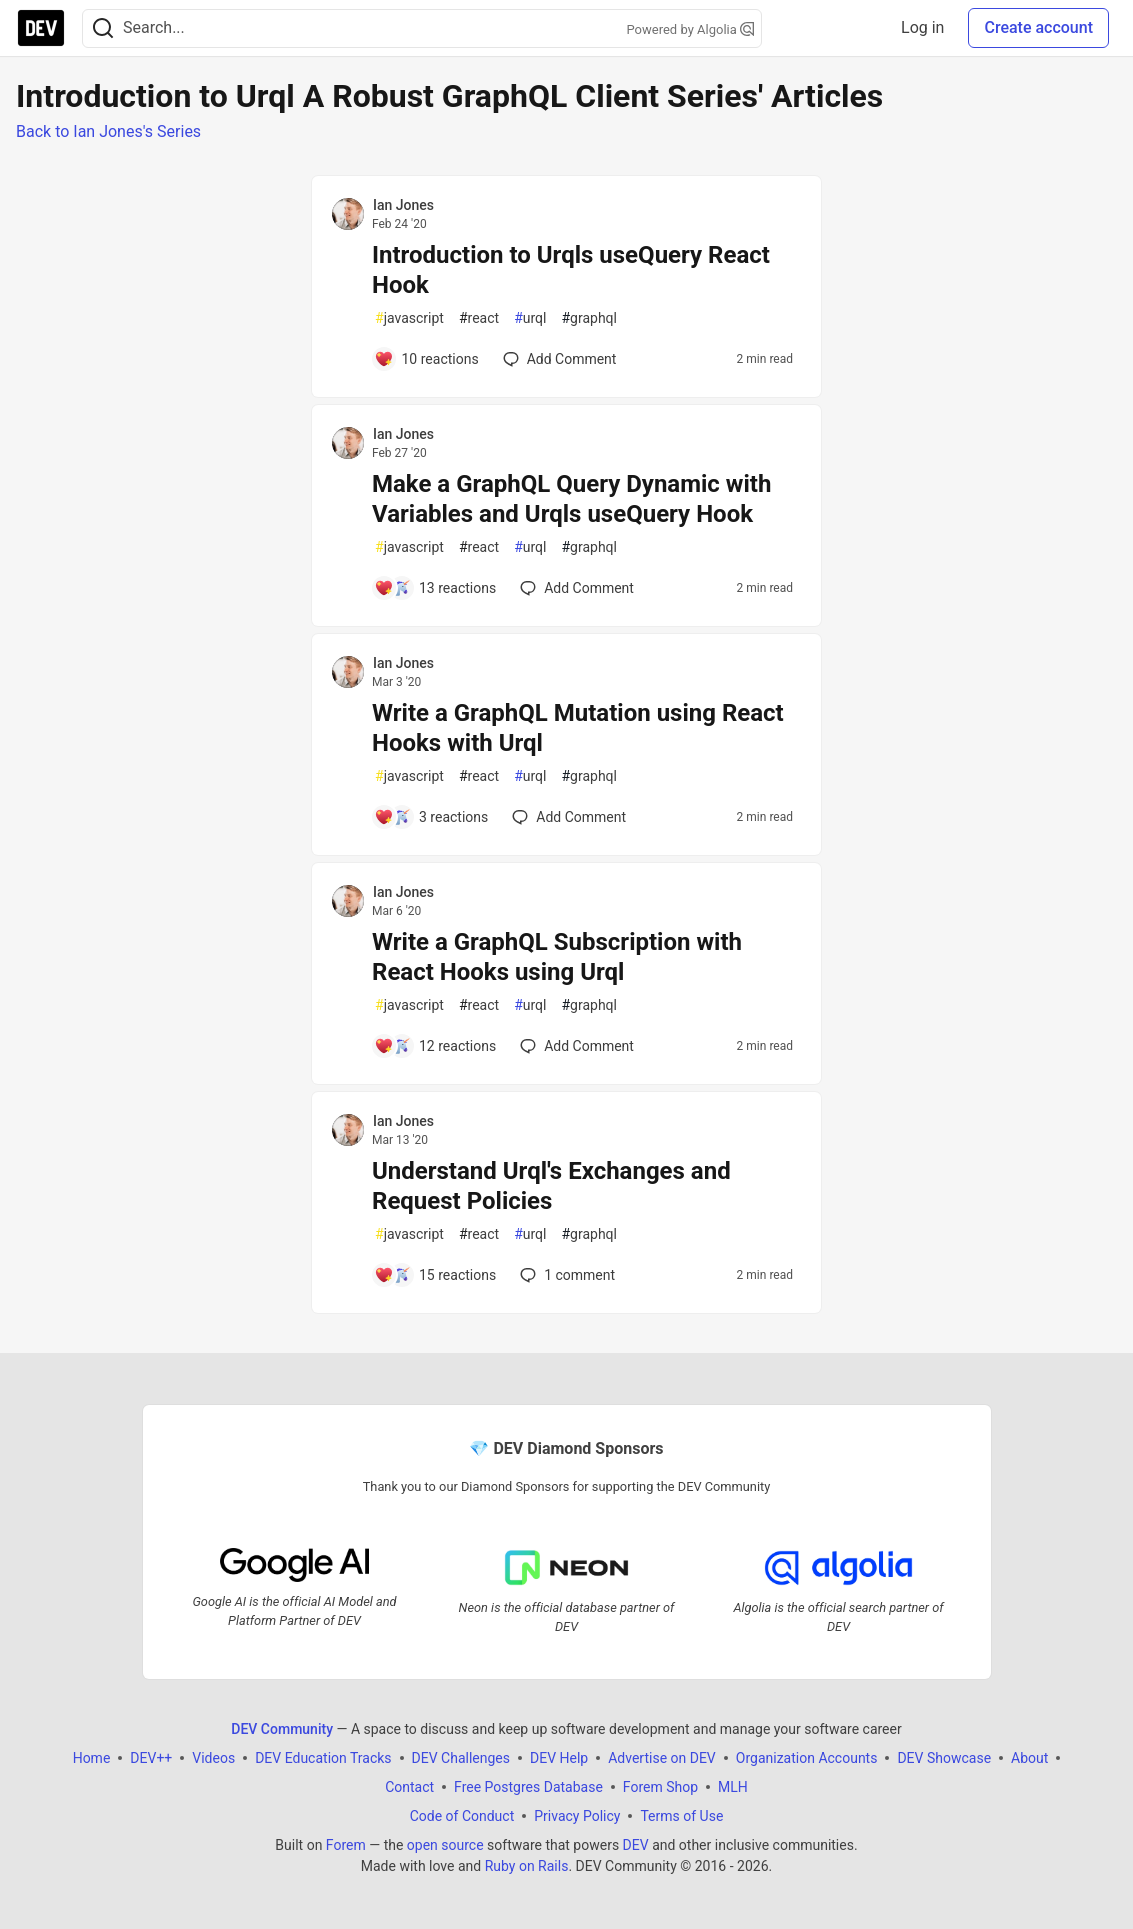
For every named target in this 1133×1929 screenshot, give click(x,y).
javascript (409, 318)
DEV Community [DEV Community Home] (282, 1729)
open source (445, 1845)
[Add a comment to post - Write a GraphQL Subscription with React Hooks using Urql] (435, 1046)
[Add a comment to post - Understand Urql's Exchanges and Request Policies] (435, 1275)
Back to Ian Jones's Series (108, 131)
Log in (922, 27)
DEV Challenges (461, 1758)
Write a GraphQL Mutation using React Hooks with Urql (578, 728)
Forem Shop (660, 1787)
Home (92, 1758)
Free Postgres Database (528, 1787)
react (479, 318)
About (1029, 1758)
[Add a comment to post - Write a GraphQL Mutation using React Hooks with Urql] (431, 817)
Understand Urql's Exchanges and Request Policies (551, 1186)
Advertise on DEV (662, 1758)
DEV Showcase (944, 1758)
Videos (213, 1758)
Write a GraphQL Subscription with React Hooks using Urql (557, 957)
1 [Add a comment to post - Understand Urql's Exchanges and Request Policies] (565, 1275)
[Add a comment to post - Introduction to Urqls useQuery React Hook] (426, 359)
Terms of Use (681, 1816)
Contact (409, 1787)
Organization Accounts (807, 1758)
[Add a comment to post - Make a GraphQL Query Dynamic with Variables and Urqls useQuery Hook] (435, 588)
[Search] (103, 28)
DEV (636, 1845)
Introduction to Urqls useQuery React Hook (571, 270)
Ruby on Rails (527, 1866)
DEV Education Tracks (323, 1758)
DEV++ (151, 1758)
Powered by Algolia (690, 29)
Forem (346, 1845)
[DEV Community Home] (41, 28)
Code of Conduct (462, 1816)
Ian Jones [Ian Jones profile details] (403, 205)
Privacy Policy (577, 1816)
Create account (1038, 27)
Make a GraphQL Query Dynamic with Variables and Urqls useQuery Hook (571, 499)
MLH (733, 1787)
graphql (589, 318)
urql (530, 318)
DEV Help (559, 1758)
